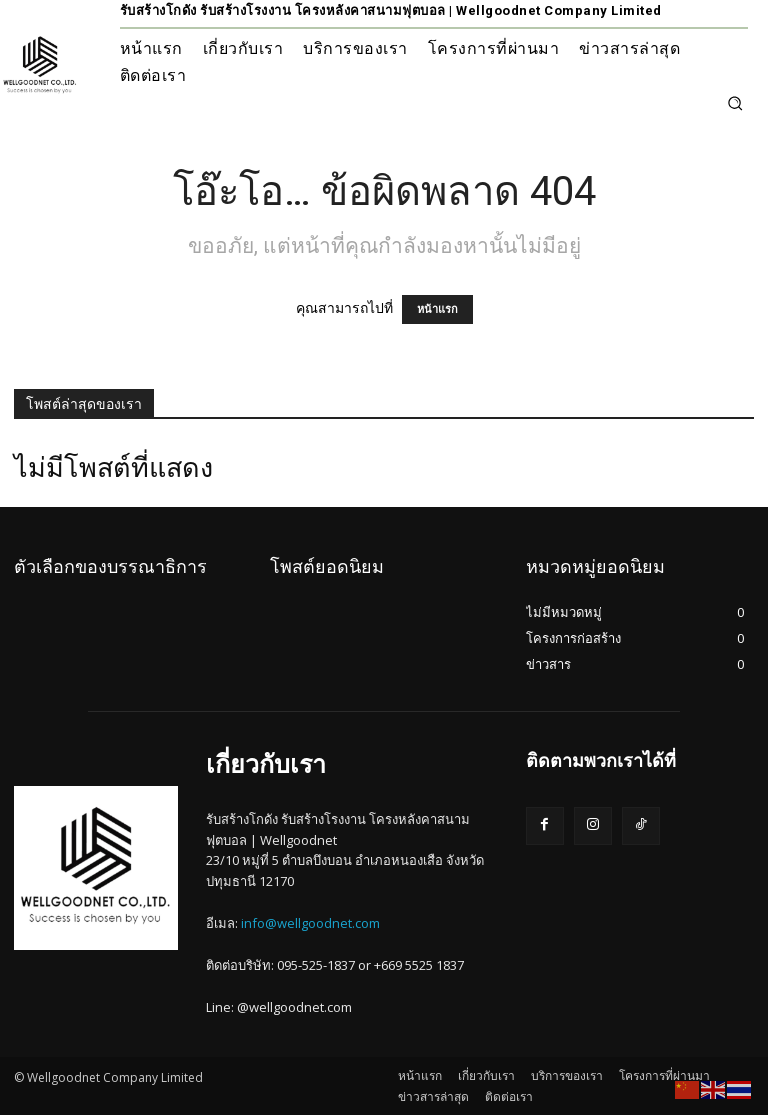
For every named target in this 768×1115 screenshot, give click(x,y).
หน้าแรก (437, 309)
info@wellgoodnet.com (310, 923)
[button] (735, 103)
